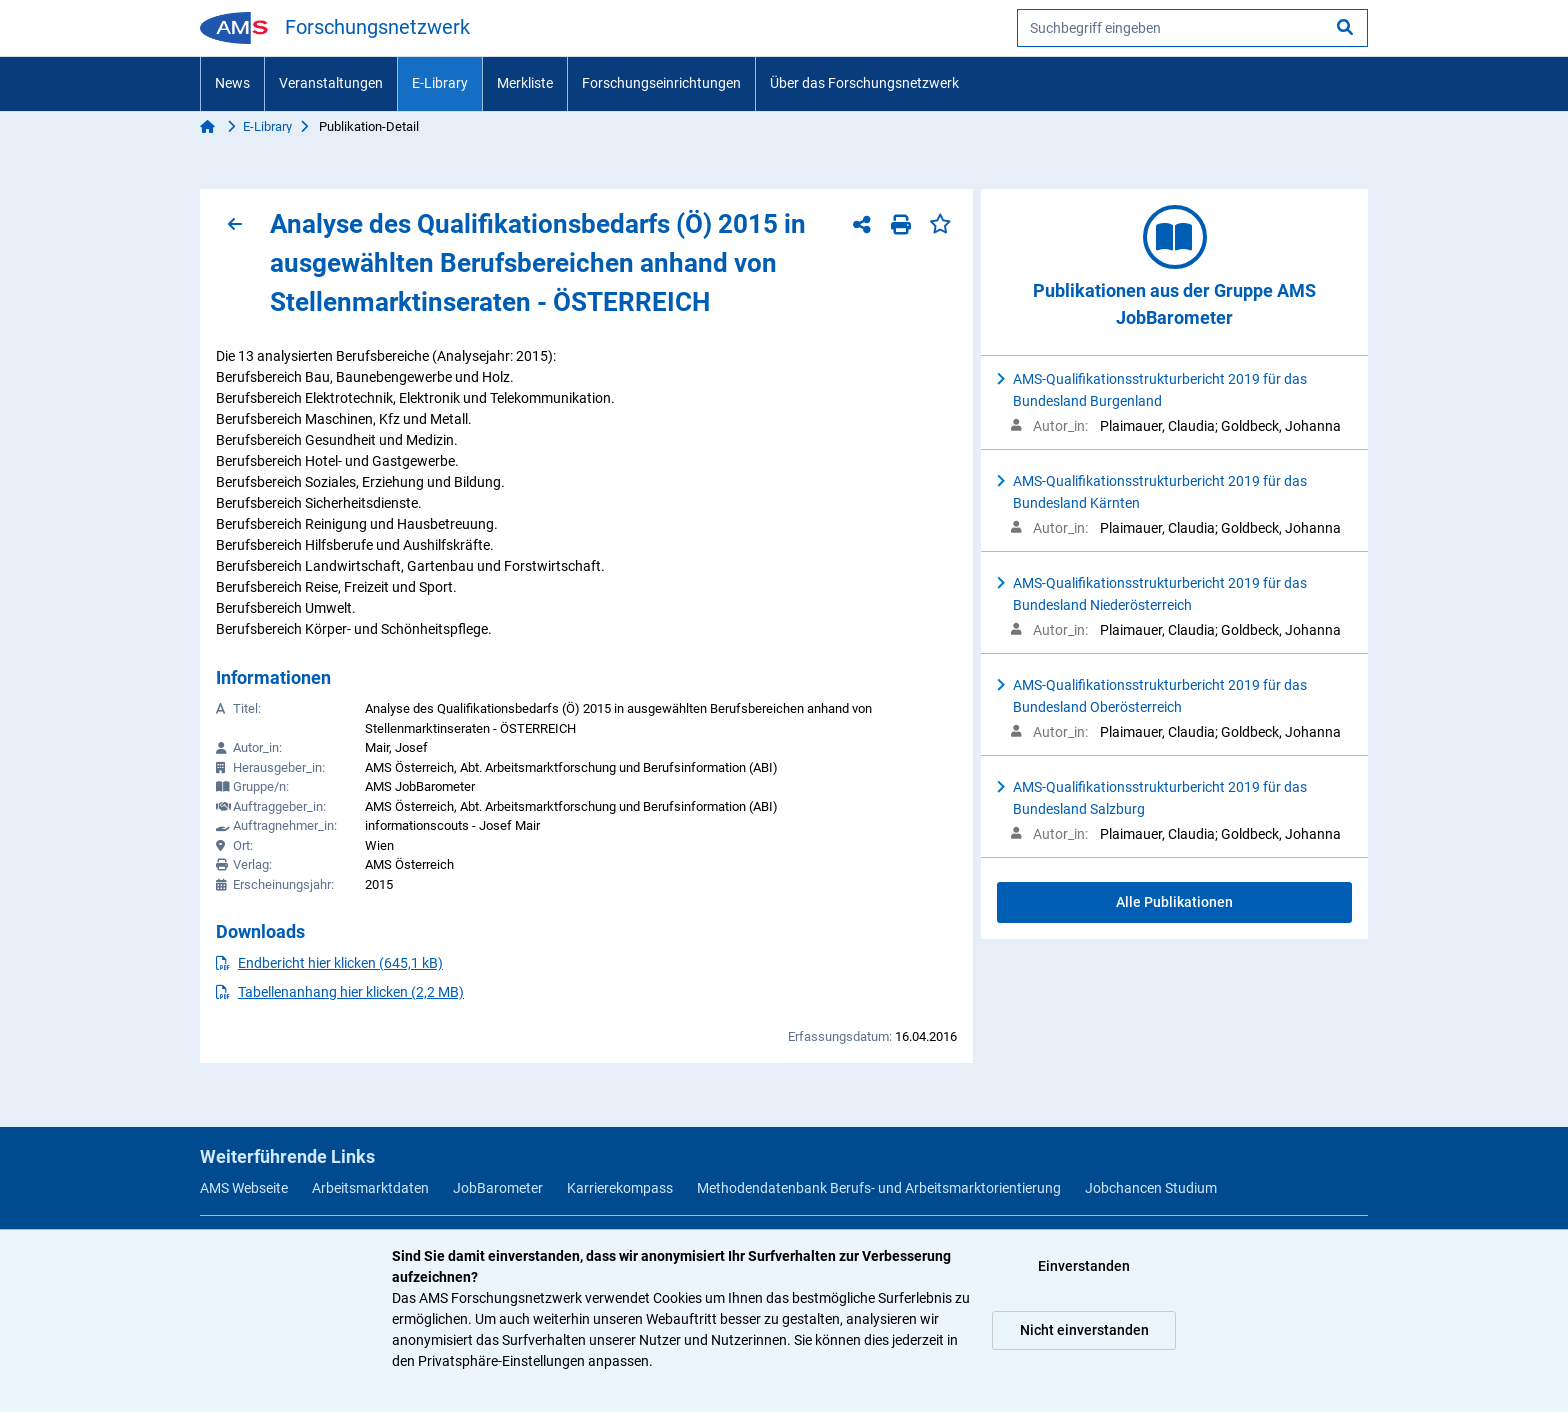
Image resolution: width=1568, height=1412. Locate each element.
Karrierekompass (620, 1188)
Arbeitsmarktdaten (370, 1188)
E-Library (440, 83)
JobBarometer (498, 1188)
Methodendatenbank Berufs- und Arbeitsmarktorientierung (879, 1188)
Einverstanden (1084, 1266)
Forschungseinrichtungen (661, 83)
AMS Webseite (244, 1188)
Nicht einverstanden (1084, 1330)
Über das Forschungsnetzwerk (864, 83)
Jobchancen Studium (1151, 1188)
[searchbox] (1192, 28)
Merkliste (525, 83)
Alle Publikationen (1174, 902)
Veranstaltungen (331, 83)
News (232, 83)
